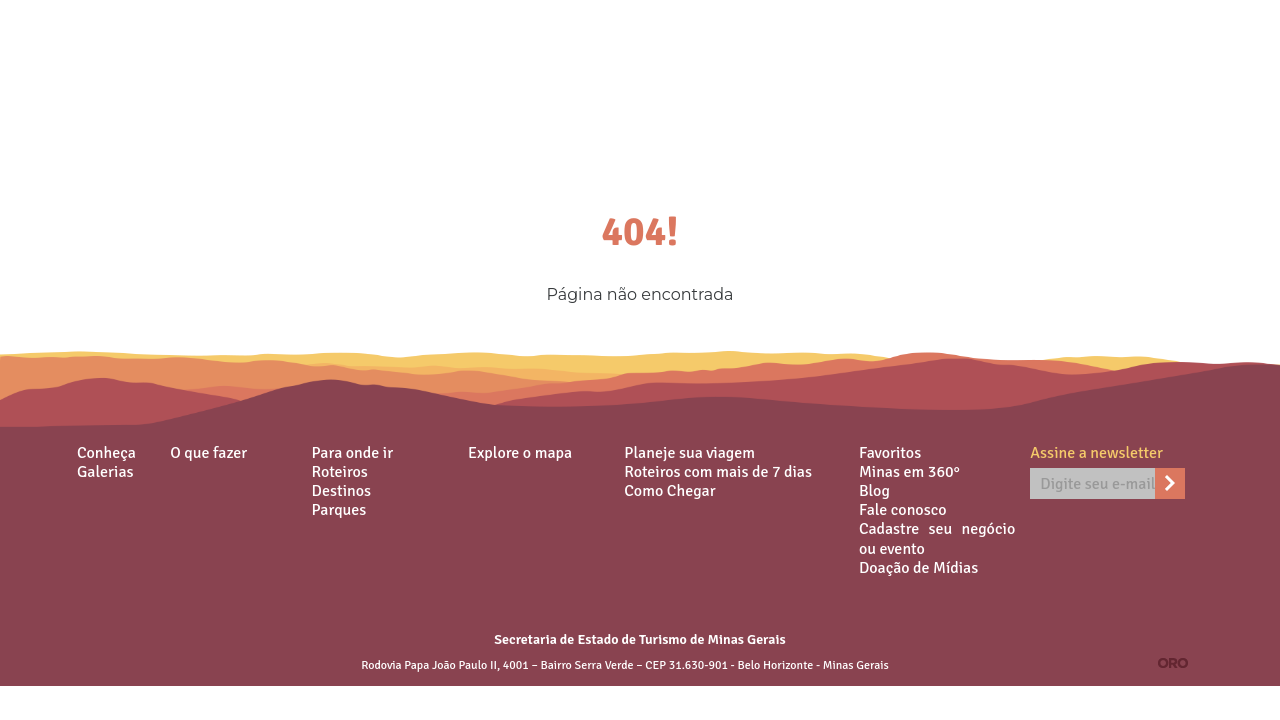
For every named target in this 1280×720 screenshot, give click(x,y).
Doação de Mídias (918, 568)
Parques (339, 510)
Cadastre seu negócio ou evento (937, 539)
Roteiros (340, 472)
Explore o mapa (520, 453)
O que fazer (208, 453)
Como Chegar (669, 491)
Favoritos (890, 453)
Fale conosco (903, 510)
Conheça (106, 453)
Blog (874, 491)
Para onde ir (353, 453)
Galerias (105, 472)
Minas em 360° (909, 472)
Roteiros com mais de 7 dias (718, 472)
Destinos (341, 491)
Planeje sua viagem (689, 453)
